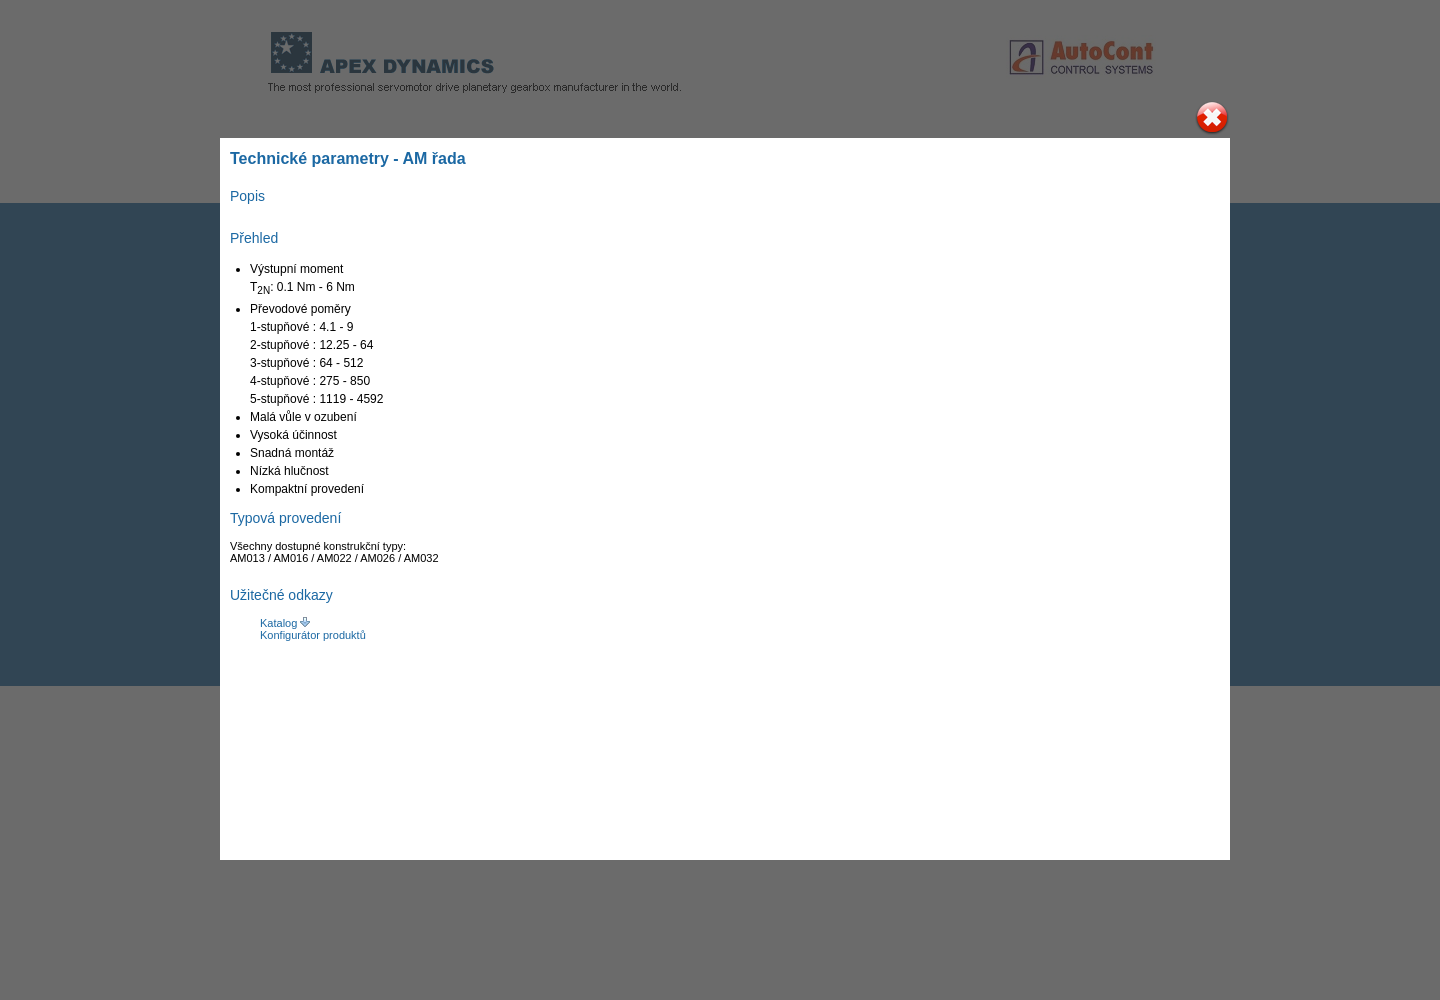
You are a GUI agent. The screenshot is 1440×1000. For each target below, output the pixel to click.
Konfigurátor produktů (313, 635)
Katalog (280, 623)
